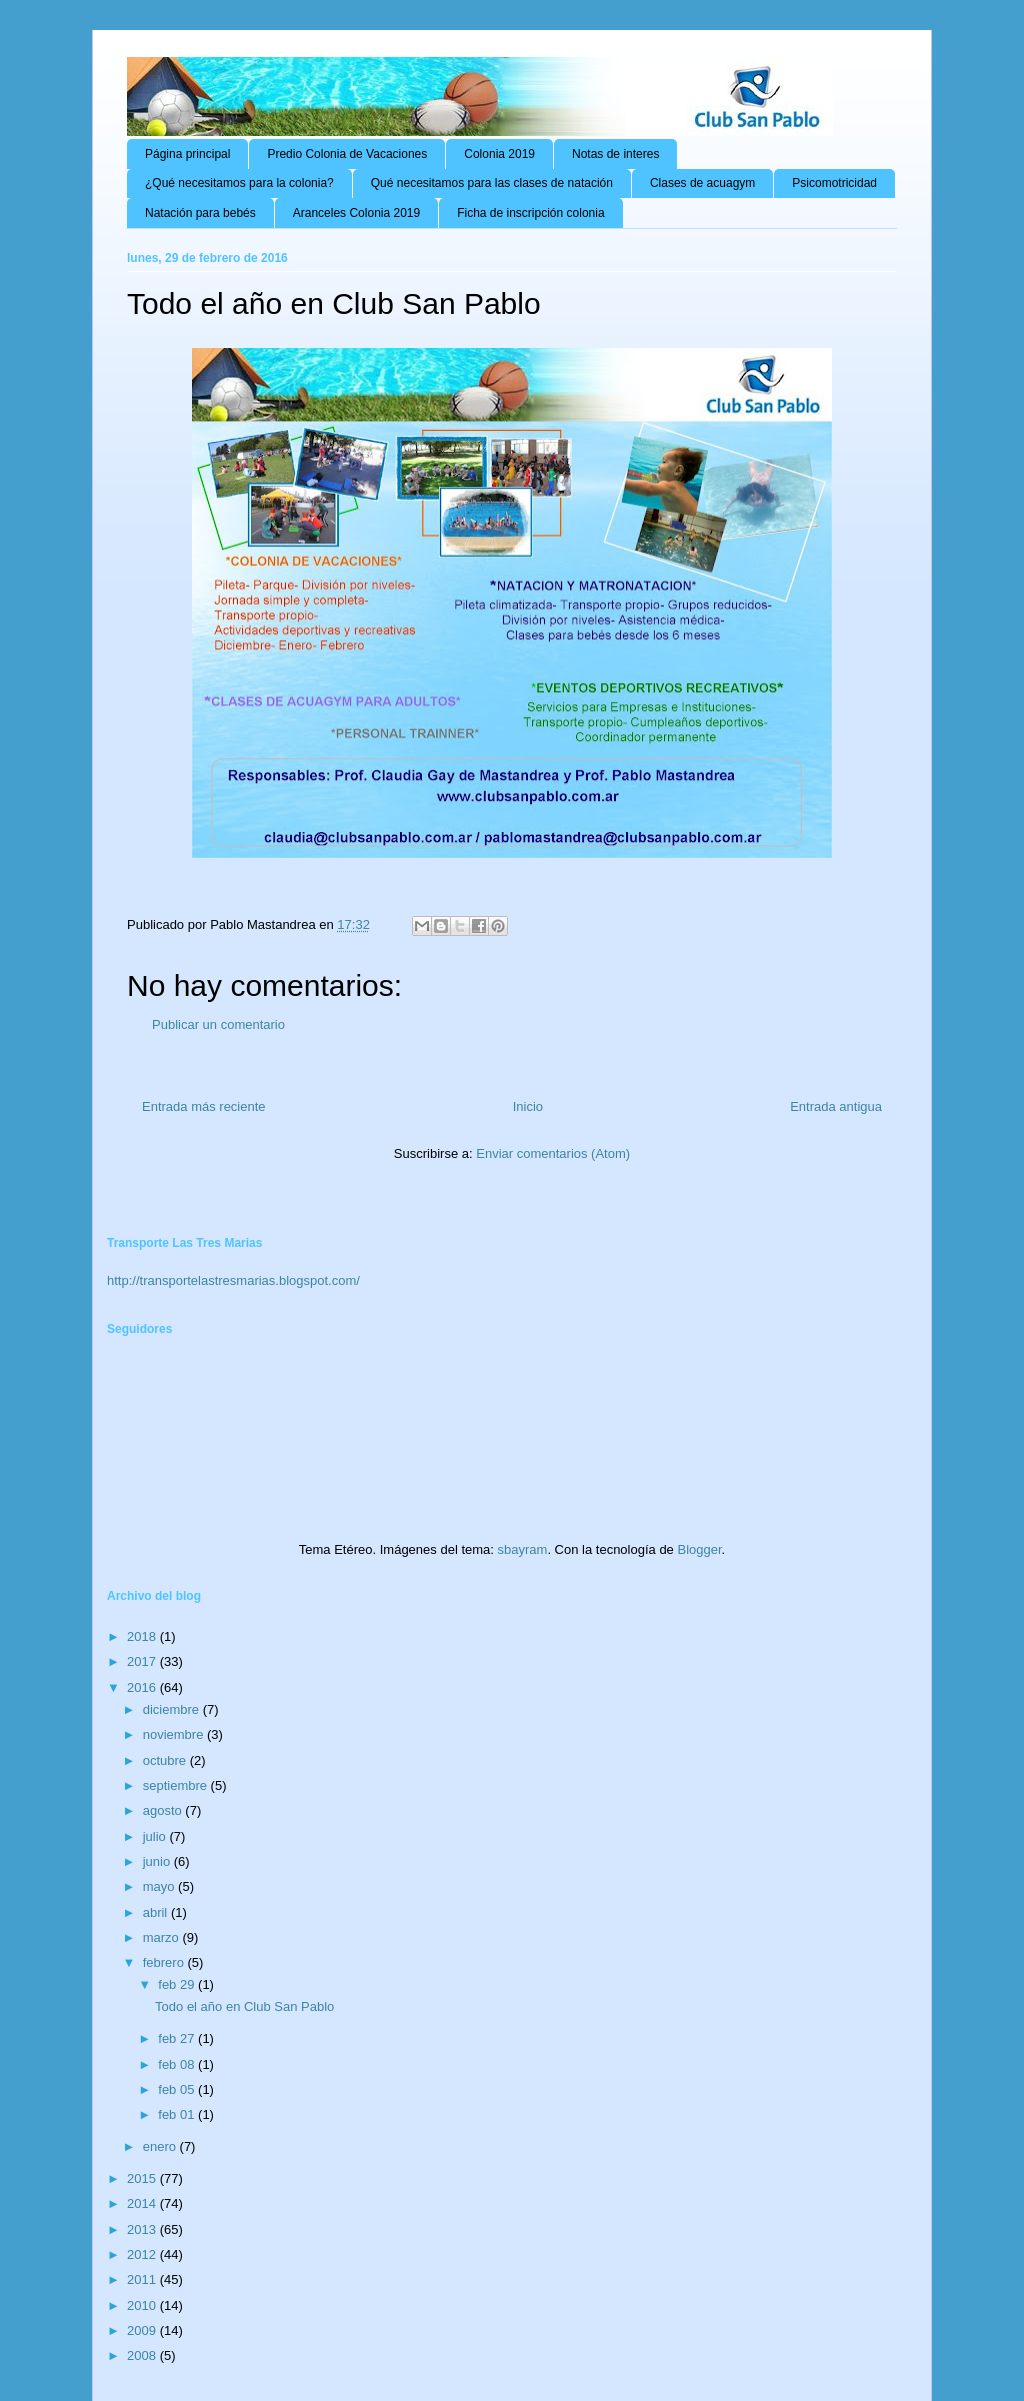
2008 (143, 2355)
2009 (143, 2330)
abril (157, 1912)
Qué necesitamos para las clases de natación (492, 183)
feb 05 (178, 2089)
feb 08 (178, 2064)
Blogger (699, 1549)
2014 (143, 2203)
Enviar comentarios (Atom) (553, 1153)
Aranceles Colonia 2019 (356, 213)
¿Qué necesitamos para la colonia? (239, 183)
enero (161, 2146)
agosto (164, 1810)
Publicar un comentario (218, 1024)
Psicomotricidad (834, 183)
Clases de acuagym (702, 183)
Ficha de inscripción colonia (530, 213)
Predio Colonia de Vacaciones (347, 154)
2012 (143, 2254)
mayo (160, 1886)
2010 (143, 2305)
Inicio (528, 1106)
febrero (165, 1962)
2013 (143, 2229)
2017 (143, 1661)
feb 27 (178, 2038)
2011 (143, 2279)
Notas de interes (615, 154)
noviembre (175, 1734)
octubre (166, 1760)
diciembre (173, 1709)
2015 (143, 2178)
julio (156, 1836)
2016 (143, 1687)
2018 (143, 1636)
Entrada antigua (836, 1106)
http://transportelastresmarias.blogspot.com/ (233, 1280)
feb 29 (178, 1984)
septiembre (177, 1785)
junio (158, 1861)
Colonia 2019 (499, 154)
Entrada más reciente (204, 1106)
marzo (163, 1937)
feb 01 (178, 2114)
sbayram (523, 1549)
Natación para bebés (200, 213)
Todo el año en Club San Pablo (244, 2006)
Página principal (187, 154)
